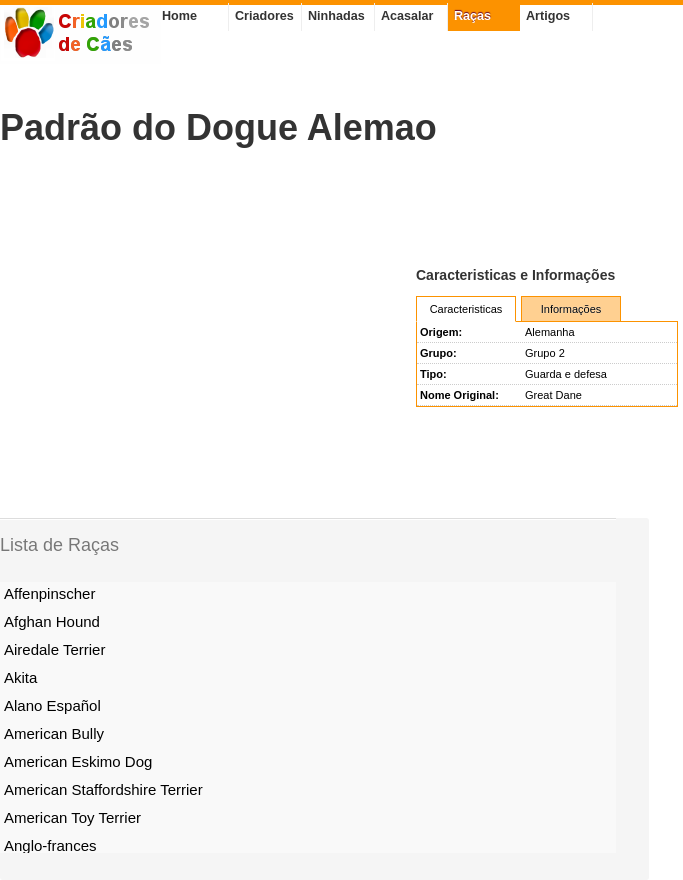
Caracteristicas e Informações (515, 275)
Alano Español (52, 705)
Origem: (441, 332)
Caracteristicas (466, 309)
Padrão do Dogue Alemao (218, 127)
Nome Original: (459, 395)
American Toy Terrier (72, 817)
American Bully (54, 733)
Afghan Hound (52, 621)
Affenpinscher (49, 593)
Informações (571, 309)
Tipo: (433, 374)
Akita (20, 677)
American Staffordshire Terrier (103, 789)
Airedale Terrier (54, 649)
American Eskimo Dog (78, 761)
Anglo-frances (50, 845)
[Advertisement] (234, 206)
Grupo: (438, 353)
